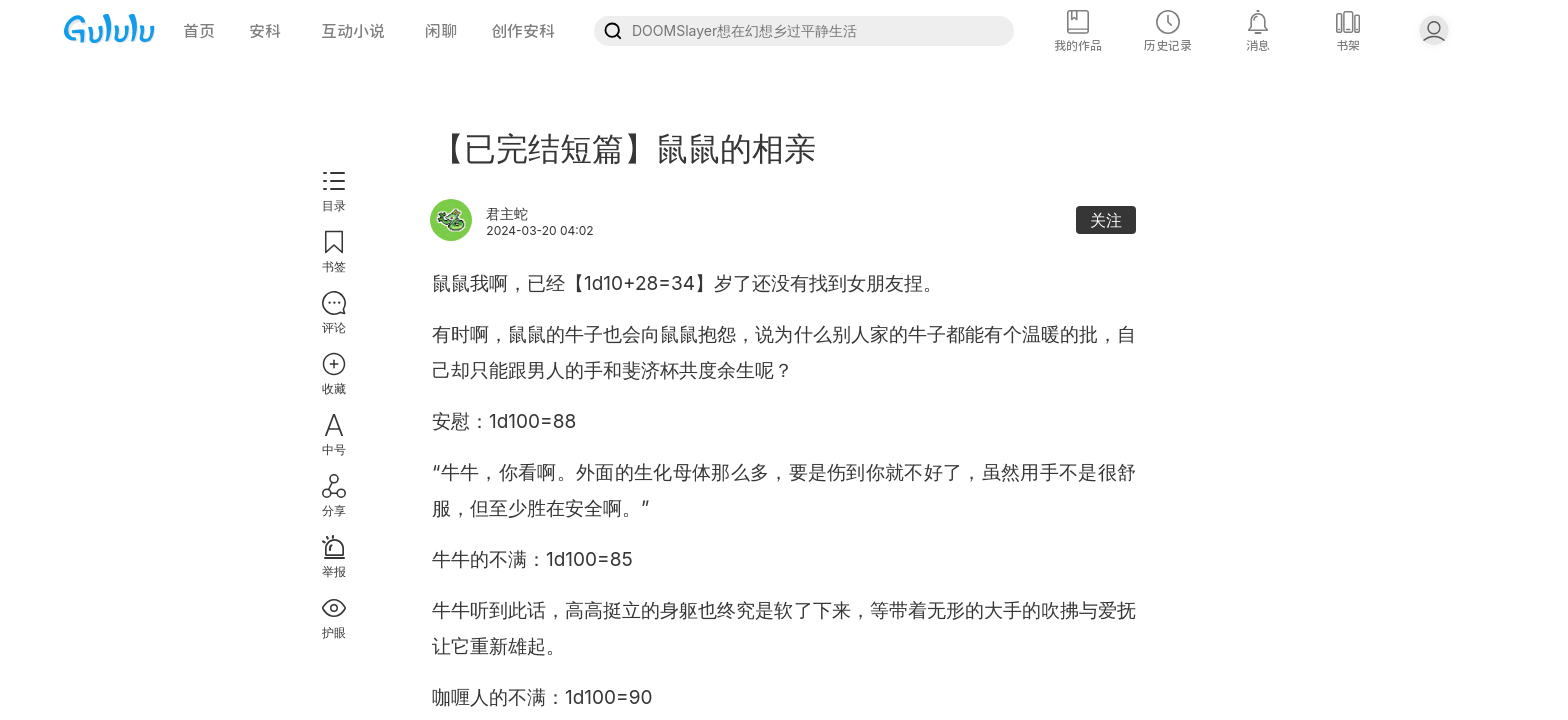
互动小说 (353, 31)
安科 (265, 31)
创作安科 (523, 31)
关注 (1106, 220)
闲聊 (441, 31)
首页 (199, 31)
